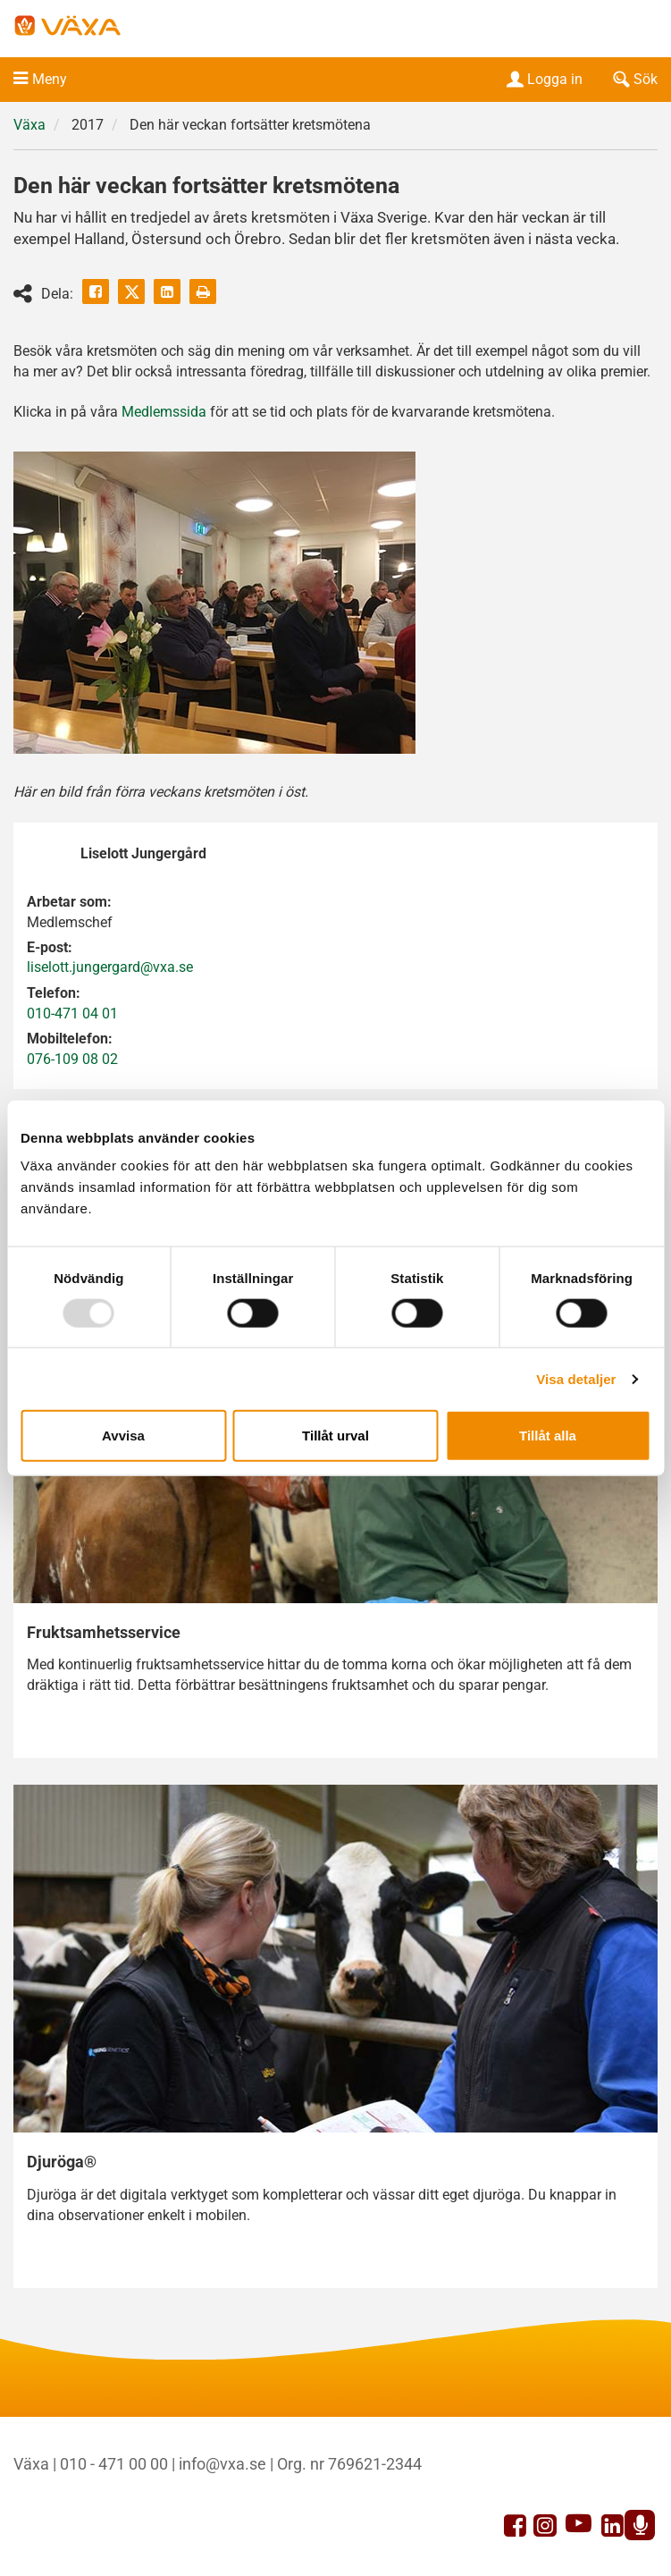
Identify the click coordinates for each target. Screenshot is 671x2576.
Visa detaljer (576, 1378)
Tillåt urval (335, 1435)
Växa (29, 124)
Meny (49, 79)
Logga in (543, 79)
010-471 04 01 (72, 1013)
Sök (633, 79)
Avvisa (123, 1435)
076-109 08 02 (72, 1059)
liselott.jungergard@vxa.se (110, 967)
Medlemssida (164, 411)
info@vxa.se (222, 2463)
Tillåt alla (547, 1435)
